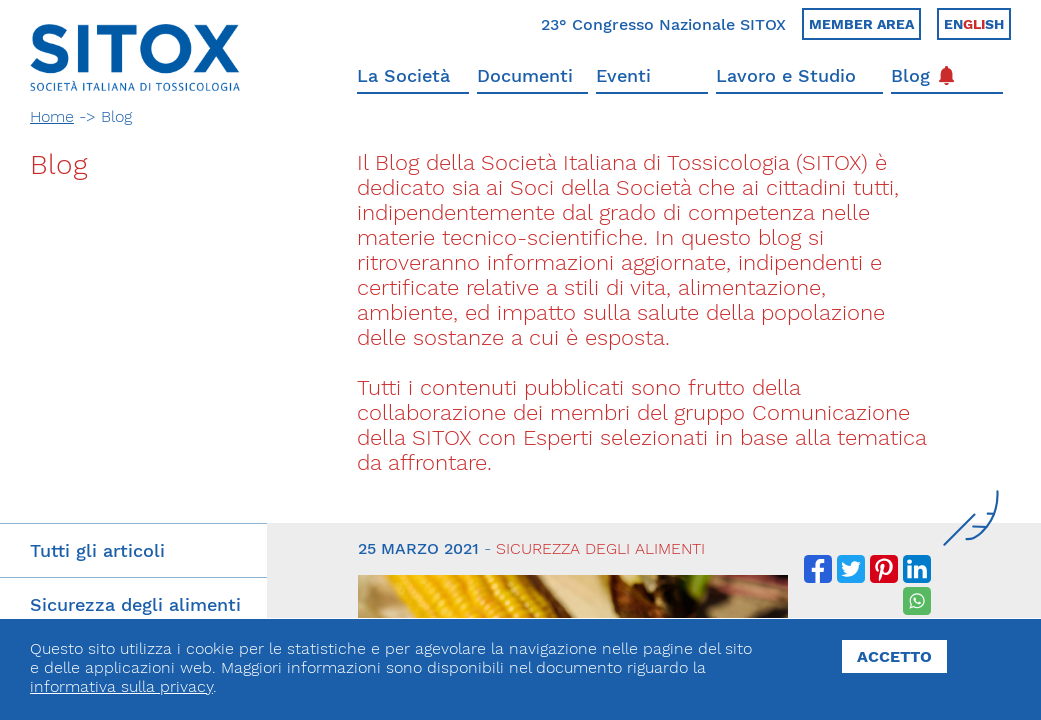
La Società (403, 75)
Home (52, 116)
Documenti (525, 75)
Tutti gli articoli (97, 550)
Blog (922, 75)
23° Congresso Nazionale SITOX (663, 24)
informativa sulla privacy (121, 686)
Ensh (974, 24)
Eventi (623, 75)
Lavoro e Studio (786, 75)
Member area (861, 24)
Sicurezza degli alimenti (135, 604)
